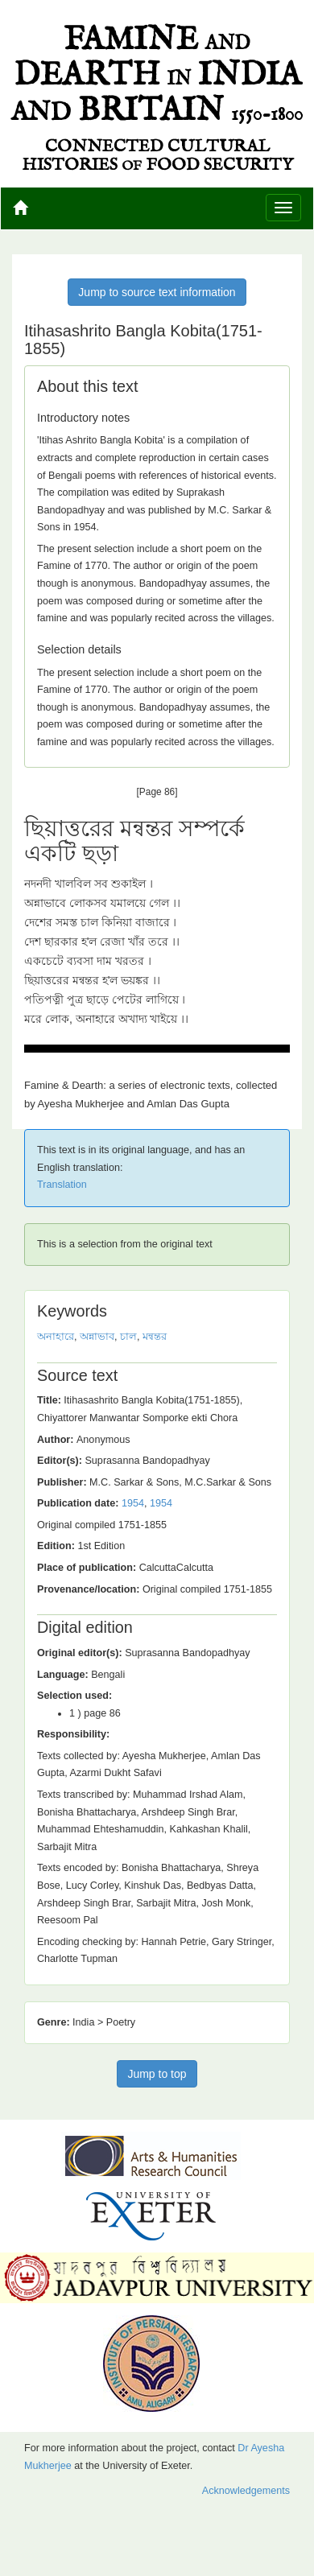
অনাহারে (55, 1336)
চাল (128, 1336)
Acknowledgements (246, 2490)
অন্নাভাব (97, 1336)
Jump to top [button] (156, 2073)
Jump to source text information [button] (156, 292)
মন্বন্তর (155, 1336)
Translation (62, 1184)
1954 (133, 1503)
